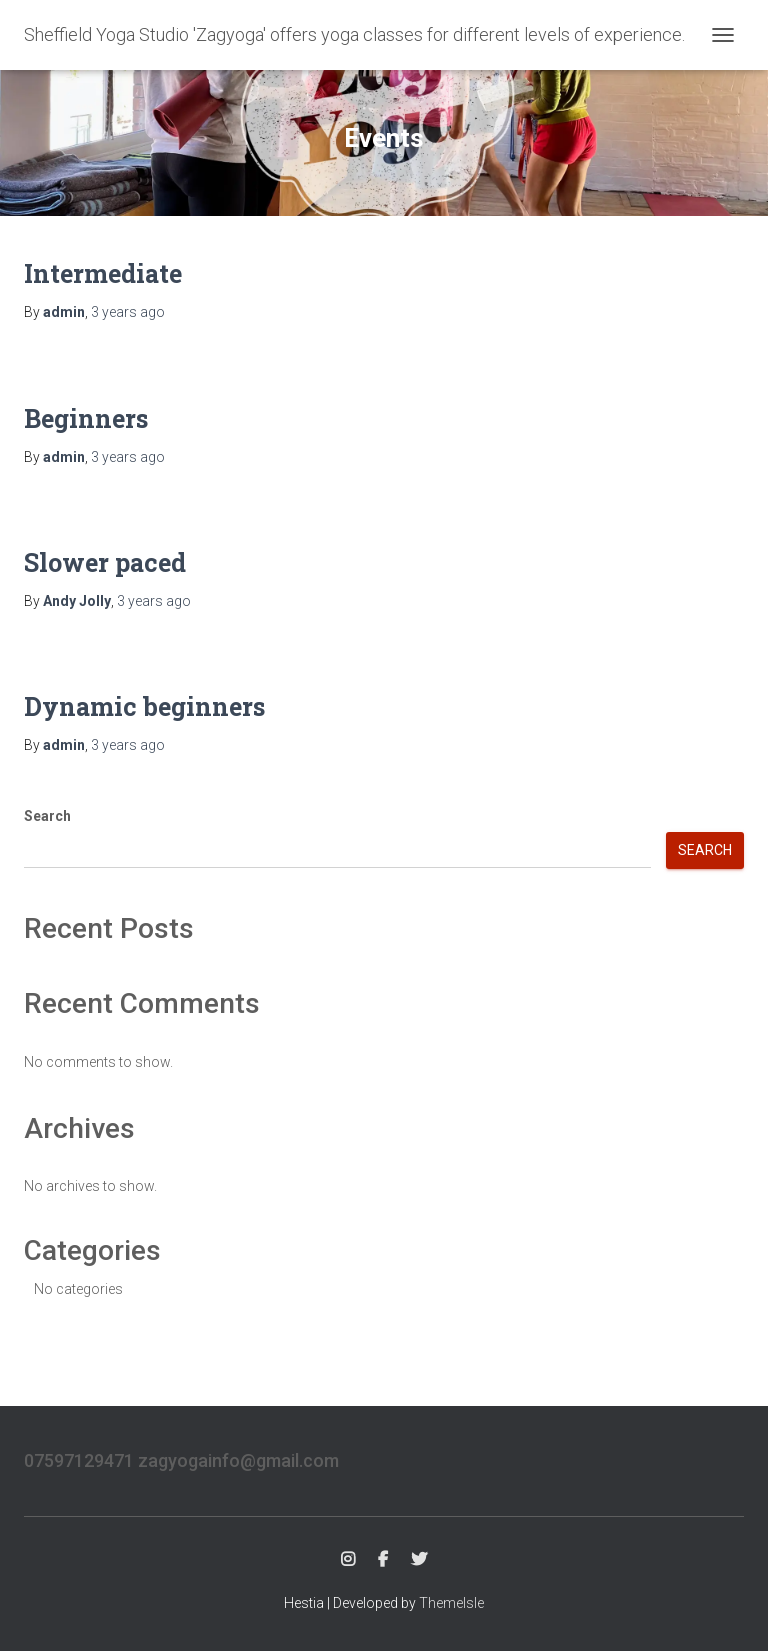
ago (128, 312)
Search (47, 816)
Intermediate (103, 273)
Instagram (348, 1560)
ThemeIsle (451, 1603)
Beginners (86, 418)
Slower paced (105, 562)
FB (383, 1560)
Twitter (419, 1560)
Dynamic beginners (144, 706)
